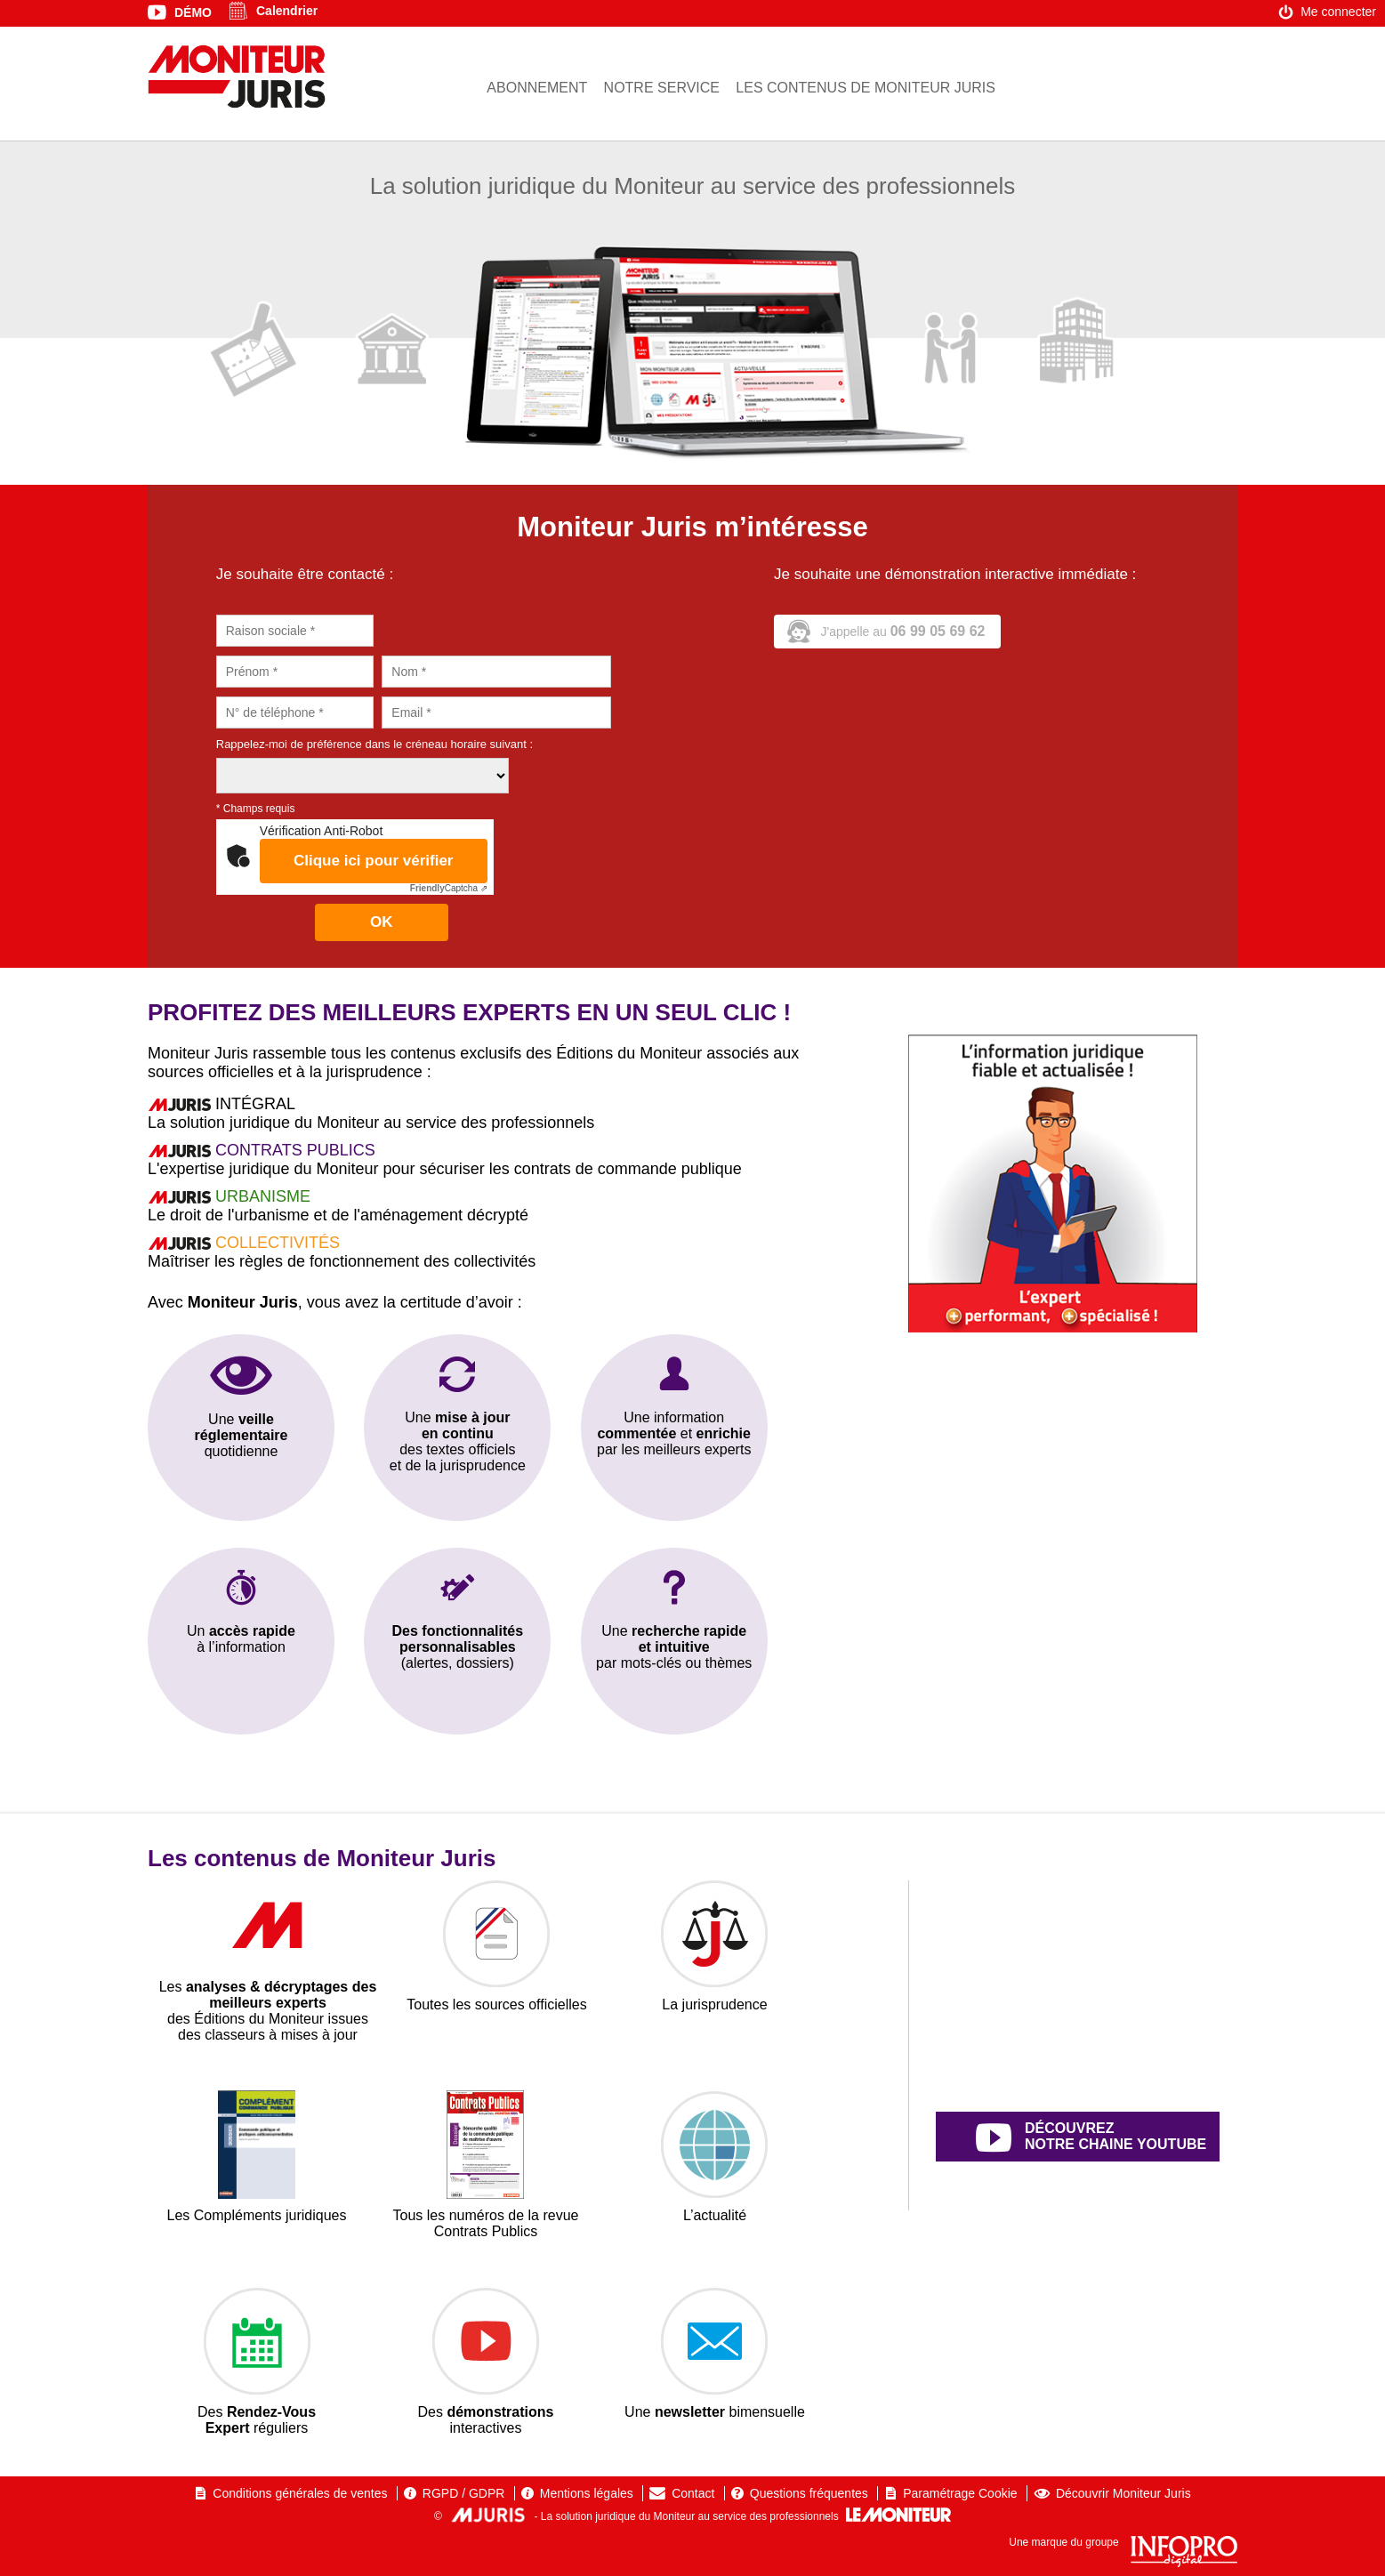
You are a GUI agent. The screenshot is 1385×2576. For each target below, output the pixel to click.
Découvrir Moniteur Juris (1123, 2493)
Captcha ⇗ (448, 888)
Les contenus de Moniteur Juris (865, 87)
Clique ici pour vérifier (374, 860)
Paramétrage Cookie (960, 2493)
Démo (193, 12)
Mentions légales (586, 2493)
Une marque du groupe (1123, 2542)
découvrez (1098, 2138)
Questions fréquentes (809, 2493)
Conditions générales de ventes (300, 2493)
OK (381, 922)
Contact (693, 2493)
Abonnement (537, 87)
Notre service (662, 87)
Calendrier (287, 11)
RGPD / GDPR (464, 2493)
